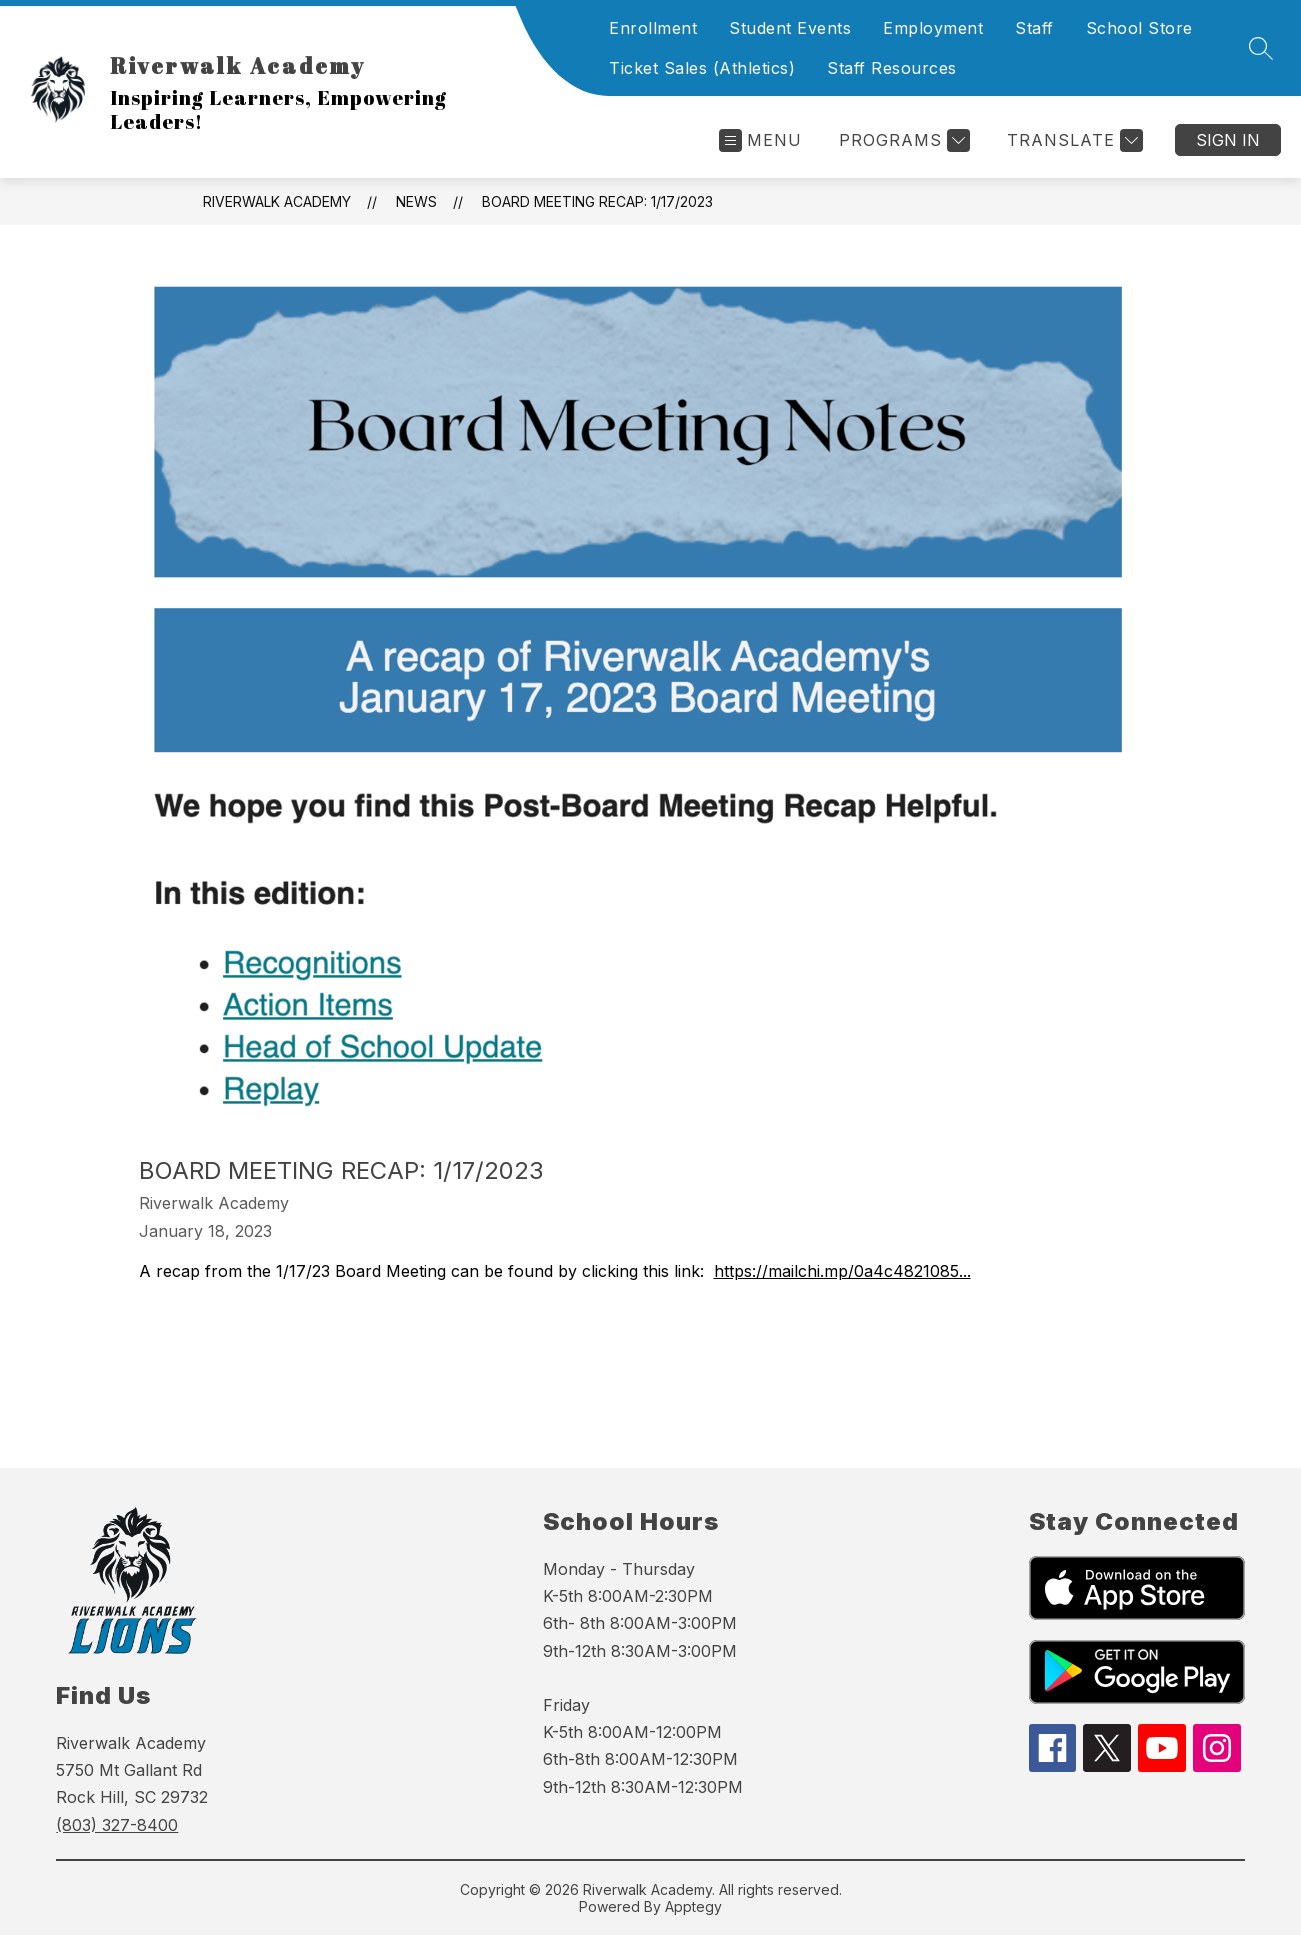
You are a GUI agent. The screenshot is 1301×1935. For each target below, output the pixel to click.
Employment (933, 28)
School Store (1139, 28)
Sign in (1228, 140)
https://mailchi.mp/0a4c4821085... (842, 1271)
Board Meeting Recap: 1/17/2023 (597, 201)
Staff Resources (892, 68)
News (416, 201)
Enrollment (653, 28)
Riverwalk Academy (277, 201)
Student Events (790, 28)
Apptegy (693, 1906)
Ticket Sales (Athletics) (702, 68)
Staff (1034, 28)
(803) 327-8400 (117, 1825)
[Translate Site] (1072, 140)
